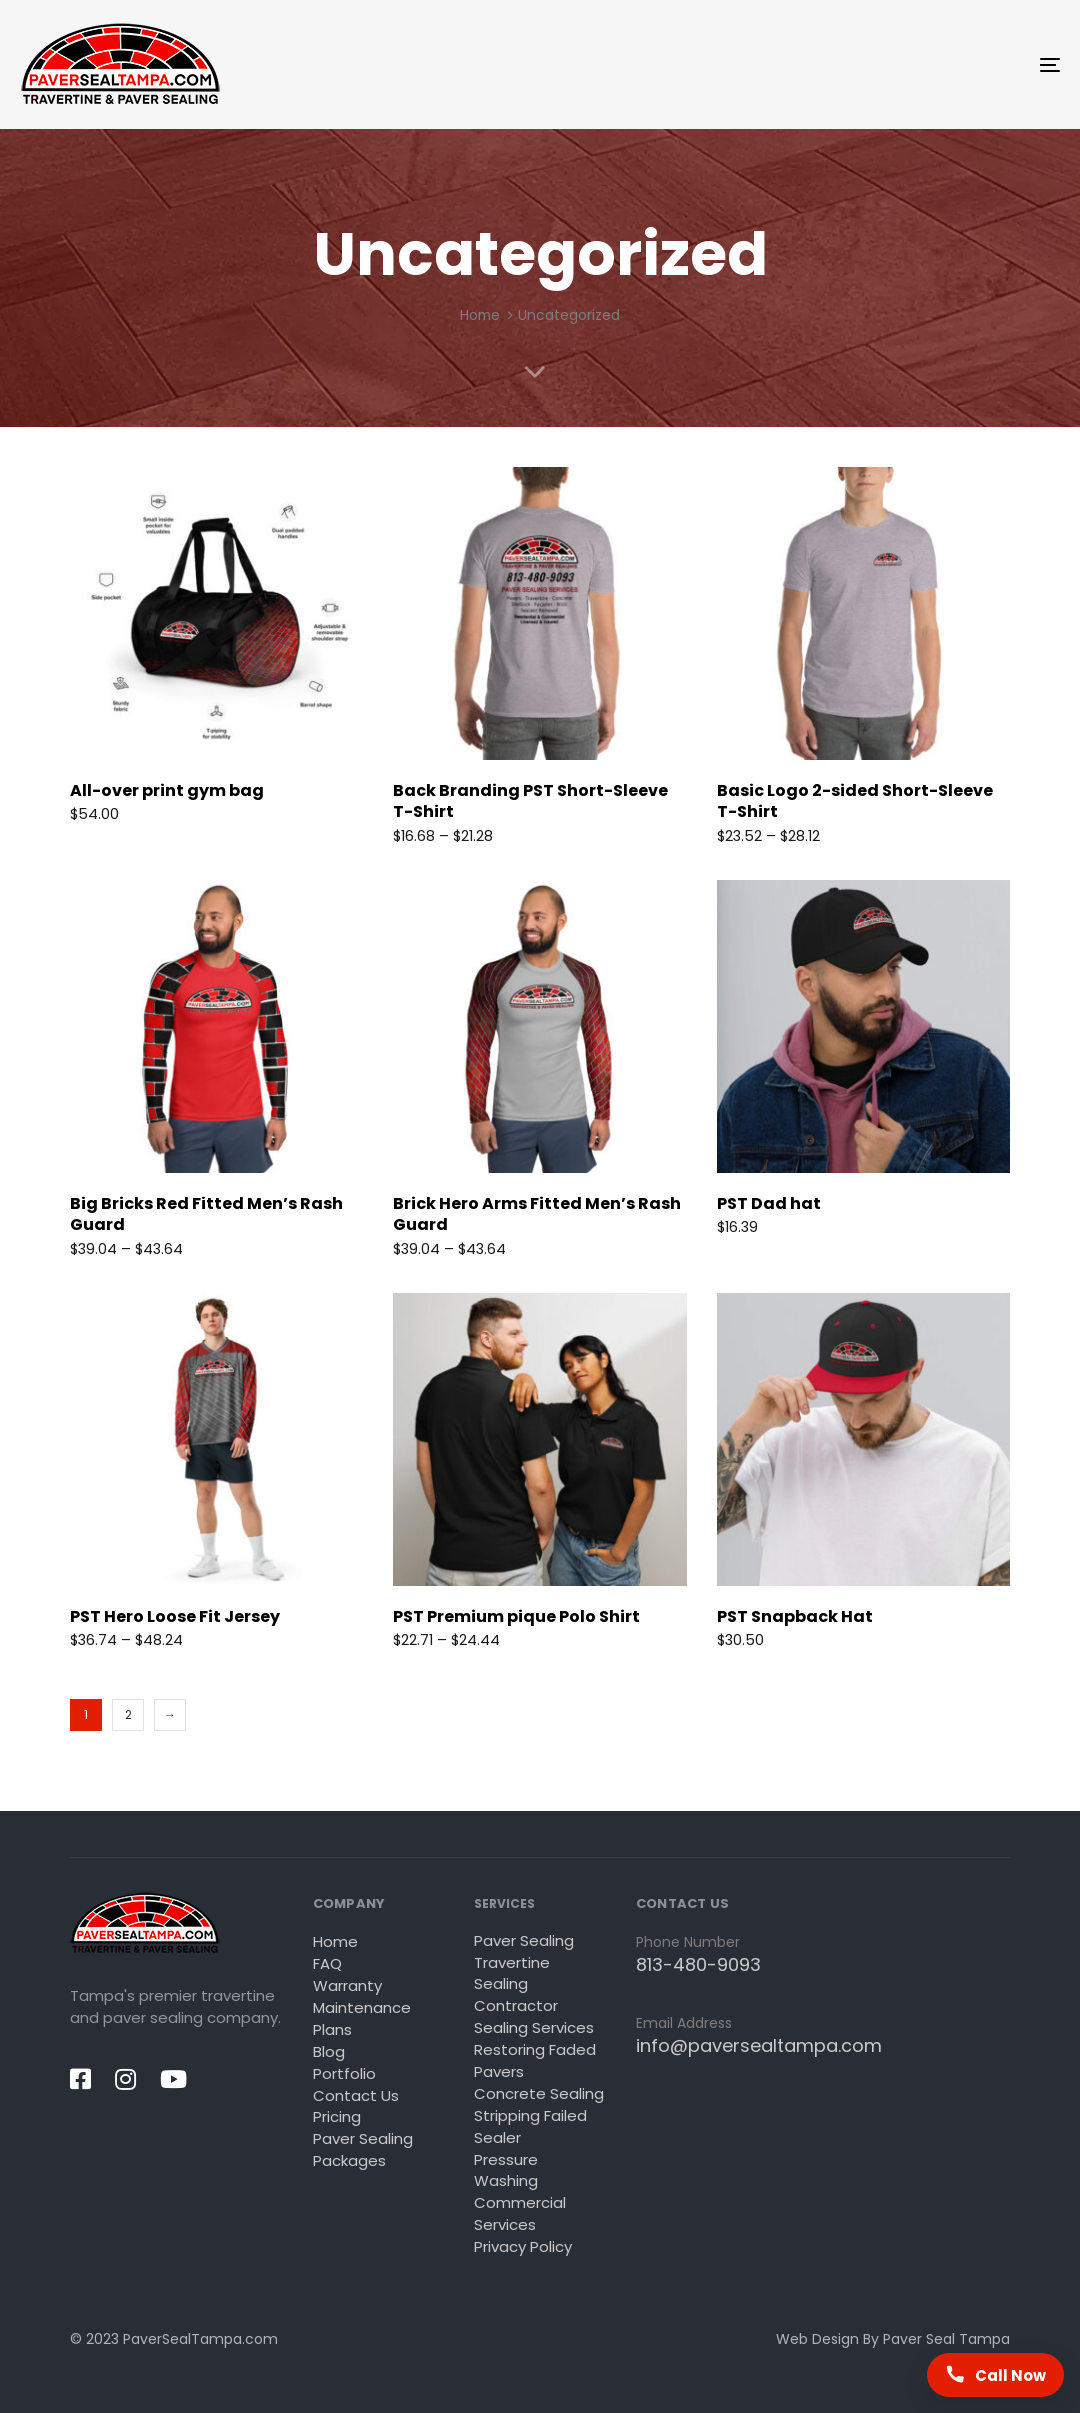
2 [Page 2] (128, 1714)
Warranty (347, 1985)
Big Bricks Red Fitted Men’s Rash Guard (206, 1214)
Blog (329, 2051)
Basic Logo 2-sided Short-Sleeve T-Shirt (855, 801)
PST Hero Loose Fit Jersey (175, 1616)
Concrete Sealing (539, 2093)
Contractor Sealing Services (534, 2016)
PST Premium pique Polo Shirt (516, 1616)
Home (480, 315)
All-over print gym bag (167, 790)
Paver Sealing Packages (363, 2149)
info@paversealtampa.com (759, 2045)
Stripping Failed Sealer (530, 2126)
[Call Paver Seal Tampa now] (995, 2375)
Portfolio (344, 2073)
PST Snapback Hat (795, 1616)
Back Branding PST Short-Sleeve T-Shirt (530, 801)
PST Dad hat (769, 1203)
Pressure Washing (506, 2170)
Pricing (337, 2116)
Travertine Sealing (512, 1973)
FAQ (327, 1963)
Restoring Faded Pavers (535, 2060)
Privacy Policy (523, 2246)
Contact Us (356, 2095)
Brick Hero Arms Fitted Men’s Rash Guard (537, 1214)
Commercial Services (520, 2213)
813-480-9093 (698, 1964)
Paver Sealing (524, 1940)
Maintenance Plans (362, 2018)
